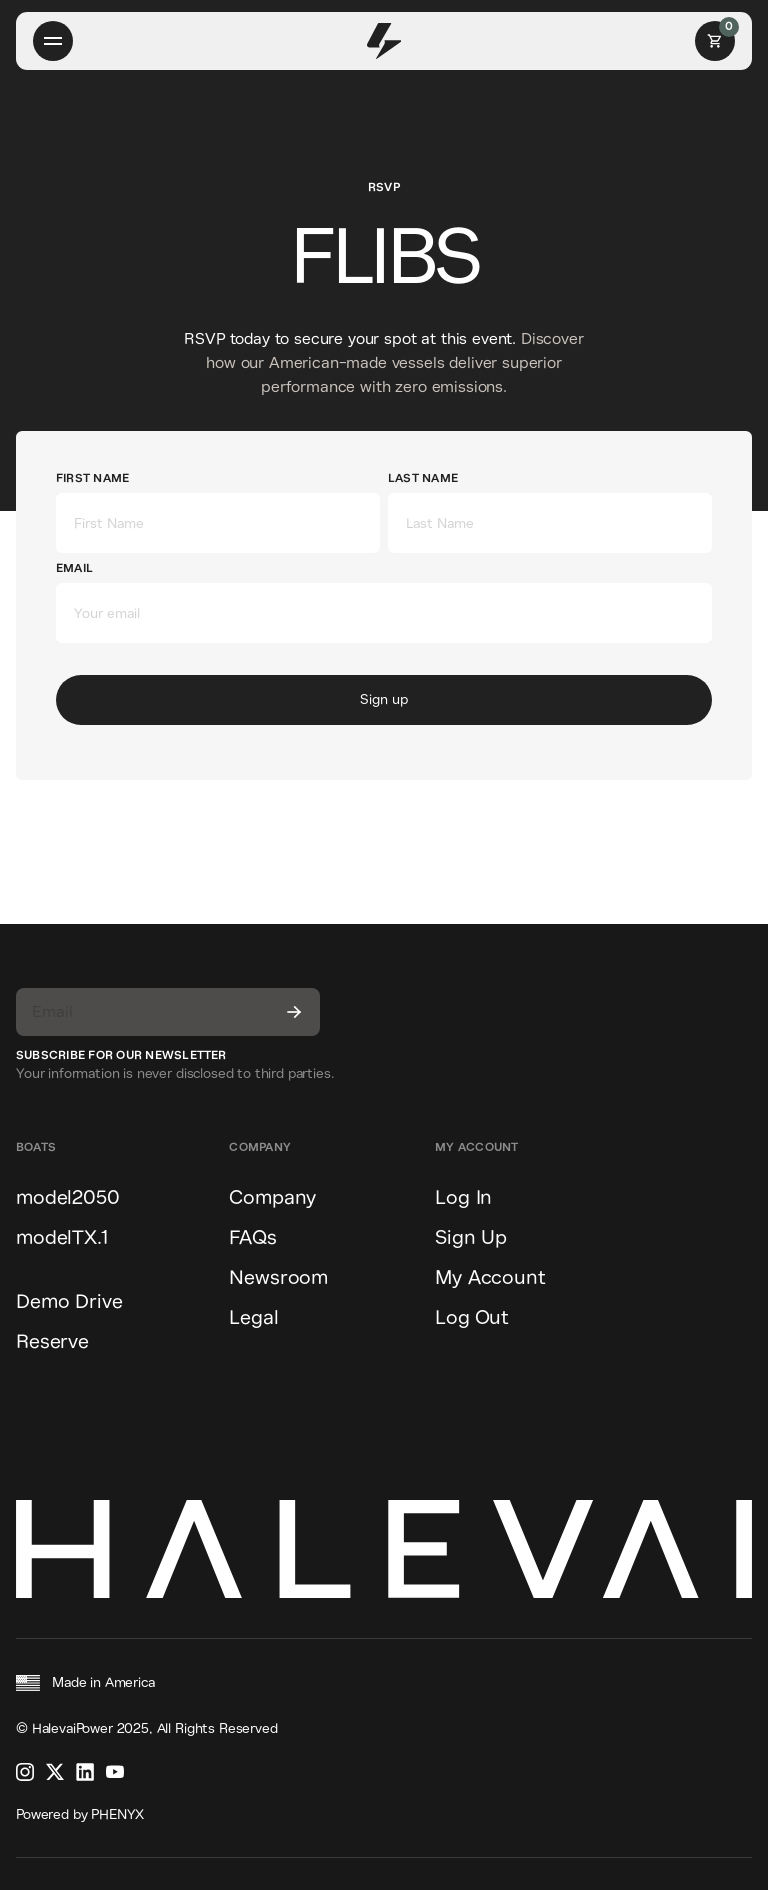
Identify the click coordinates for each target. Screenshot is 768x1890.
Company (272, 1197)
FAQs (252, 1237)
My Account (490, 1277)
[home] (384, 41)
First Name (92, 478)
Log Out (472, 1317)
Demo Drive (69, 1301)
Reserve (52, 1341)
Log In (463, 1197)
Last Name (423, 478)
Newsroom (278, 1277)
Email (74, 568)
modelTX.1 (62, 1237)
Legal (253, 1317)
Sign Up (471, 1237)
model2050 (68, 1197)
